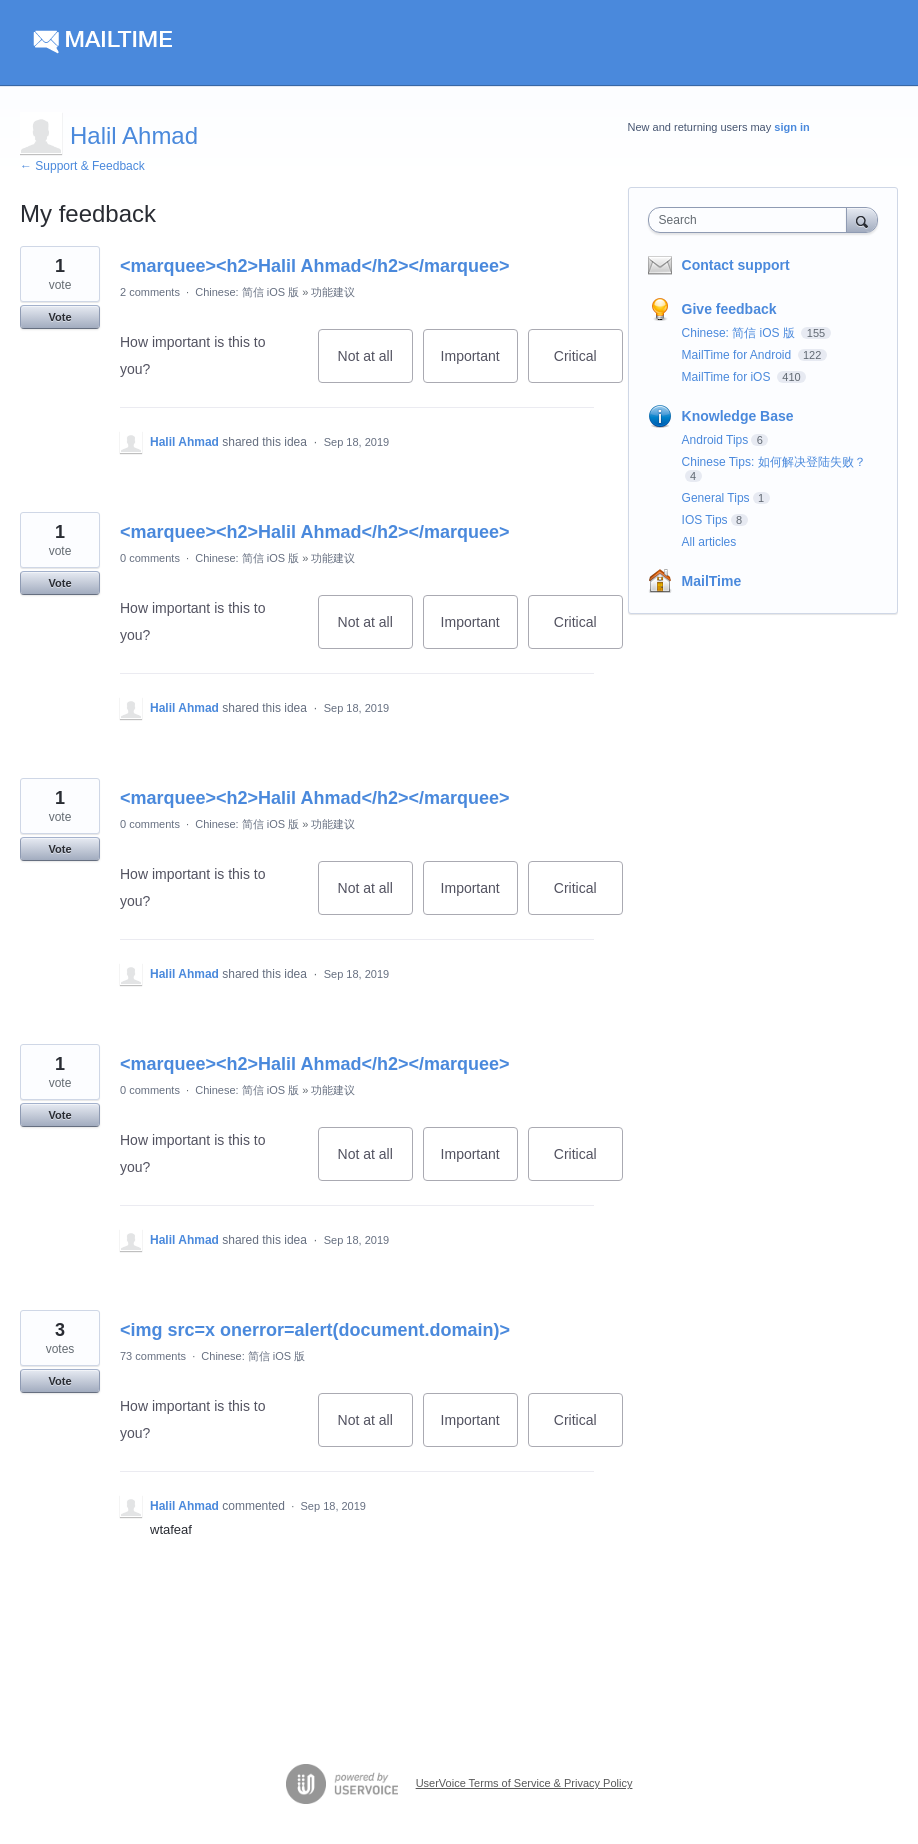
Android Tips (715, 440)
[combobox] (752, 220)
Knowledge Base (738, 416)
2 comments (150, 292)
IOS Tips (705, 520)
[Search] (862, 219)
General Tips (716, 498)
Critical (588, 365)
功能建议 (333, 292)
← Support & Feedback (82, 166)
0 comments (150, 558)
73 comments (153, 1356)
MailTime (712, 581)
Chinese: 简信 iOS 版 (247, 292)
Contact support (736, 265)
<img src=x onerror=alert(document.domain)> (315, 1330)
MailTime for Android (738, 355)
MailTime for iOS (728, 377)
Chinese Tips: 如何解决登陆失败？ (774, 462)
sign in (791, 127)
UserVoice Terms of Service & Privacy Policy (524, 1783)
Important (479, 365)
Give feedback (729, 309)
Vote (59, 317)
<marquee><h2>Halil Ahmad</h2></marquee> (315, 266)
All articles (709, 542)
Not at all (375, 365)
